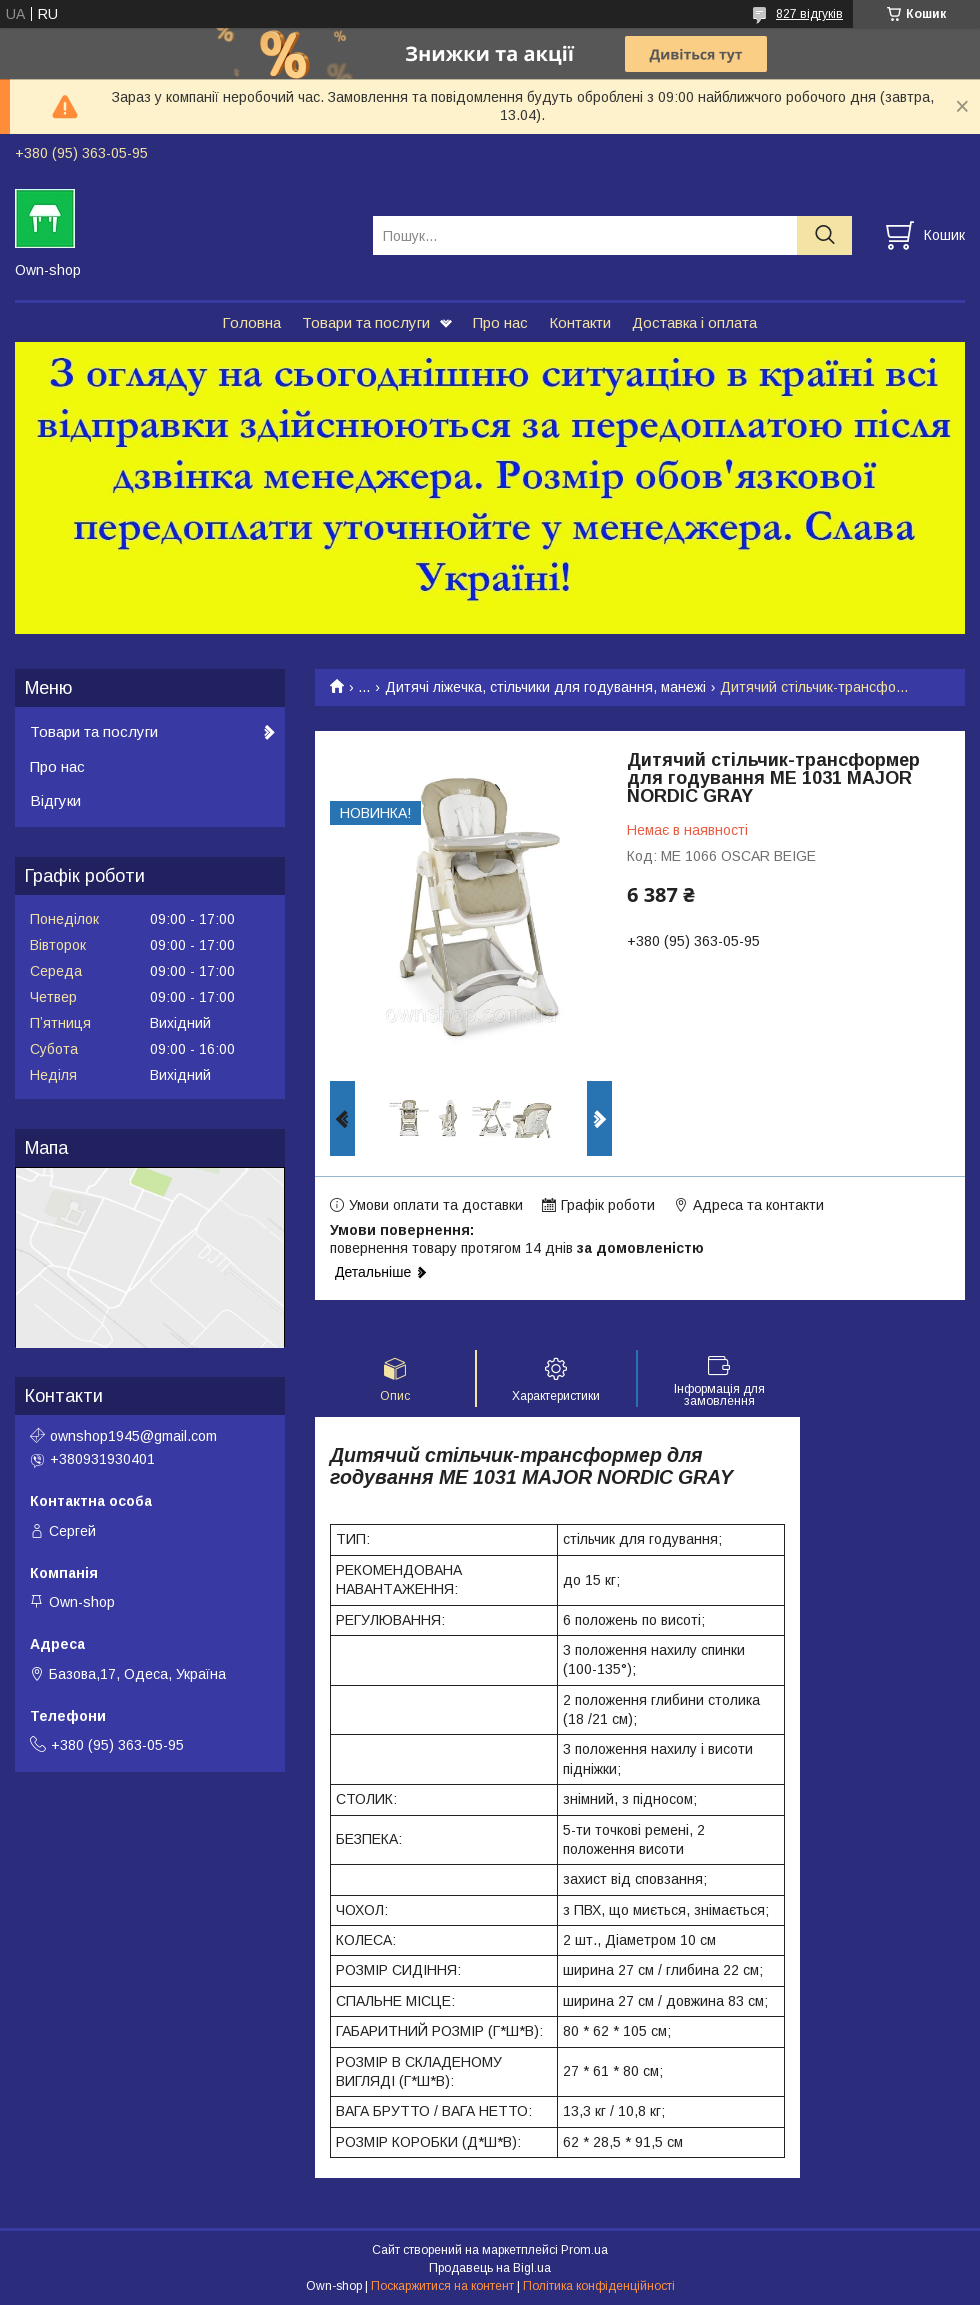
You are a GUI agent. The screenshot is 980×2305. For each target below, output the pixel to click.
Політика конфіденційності (599, 2286)
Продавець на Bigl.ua (490, 2268)
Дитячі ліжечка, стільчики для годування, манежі (545, 687)
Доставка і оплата (694, 322)
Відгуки (55, 800)
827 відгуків (809, 14)
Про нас (500, 322)
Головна (251, 322)
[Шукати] (824, 235)
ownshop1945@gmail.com (133, 1436)
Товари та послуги (366, 322)
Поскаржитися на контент (442, 2286)
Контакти (580, 322)
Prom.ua (584, 2250)
